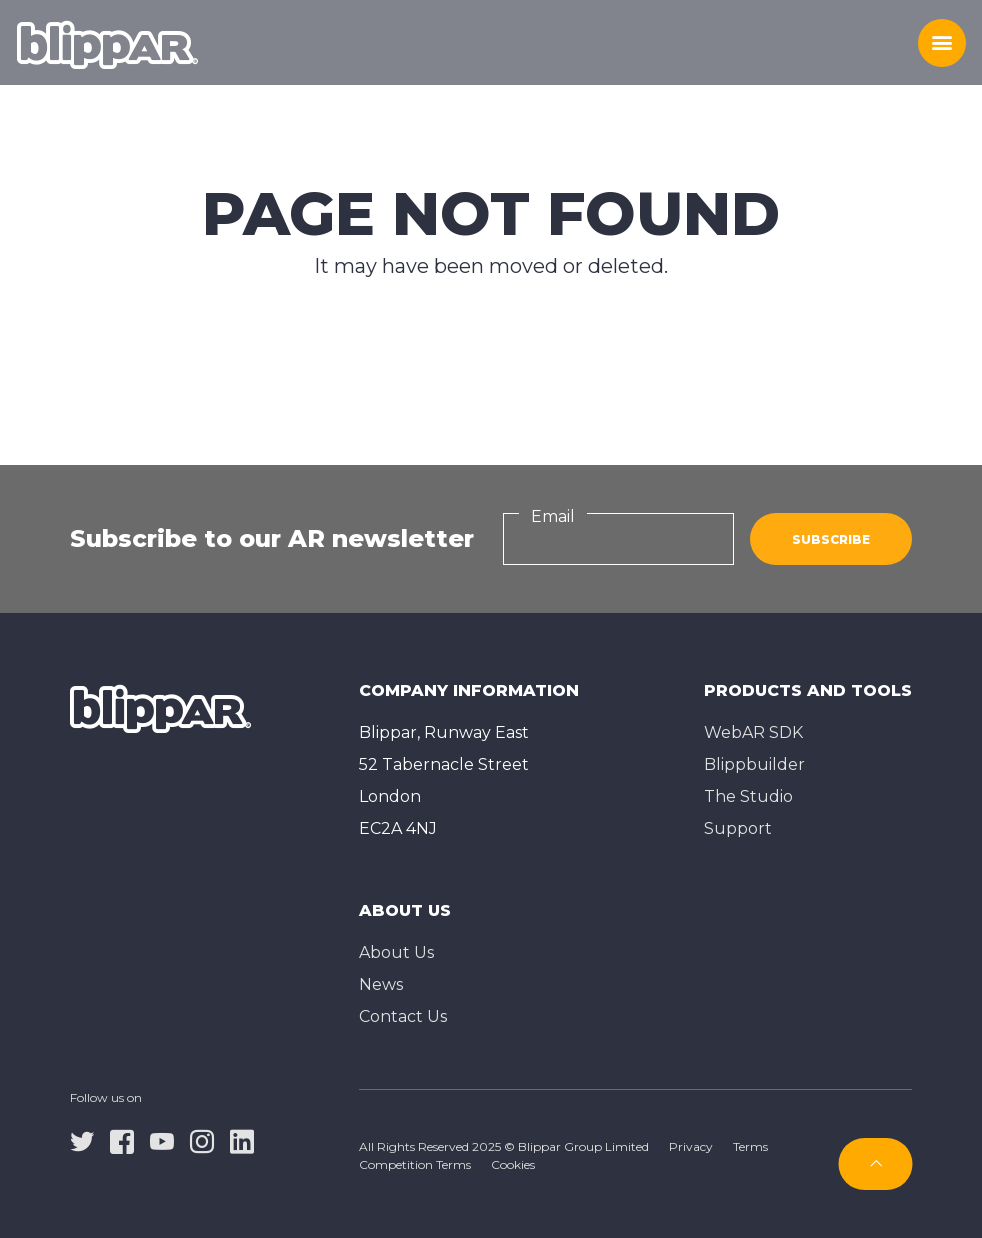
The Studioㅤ (748, 796)
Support (738, 828)
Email (553, 516)
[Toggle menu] (942, 43)
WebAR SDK (753, 732)
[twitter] (82, 1141)
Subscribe (831, 539)
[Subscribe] (876, 1164)
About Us (396, 952)
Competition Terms (415, 1164)
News (381, 984)
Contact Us (403, 1016)
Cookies (513, 1164)
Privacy (691, 1146)
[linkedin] (242, 1141)
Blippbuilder (754, 764)
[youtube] (162, 1141)
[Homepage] (107, 43)
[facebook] (122, 1141)
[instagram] (202, 1141)
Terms (750, 1146)
